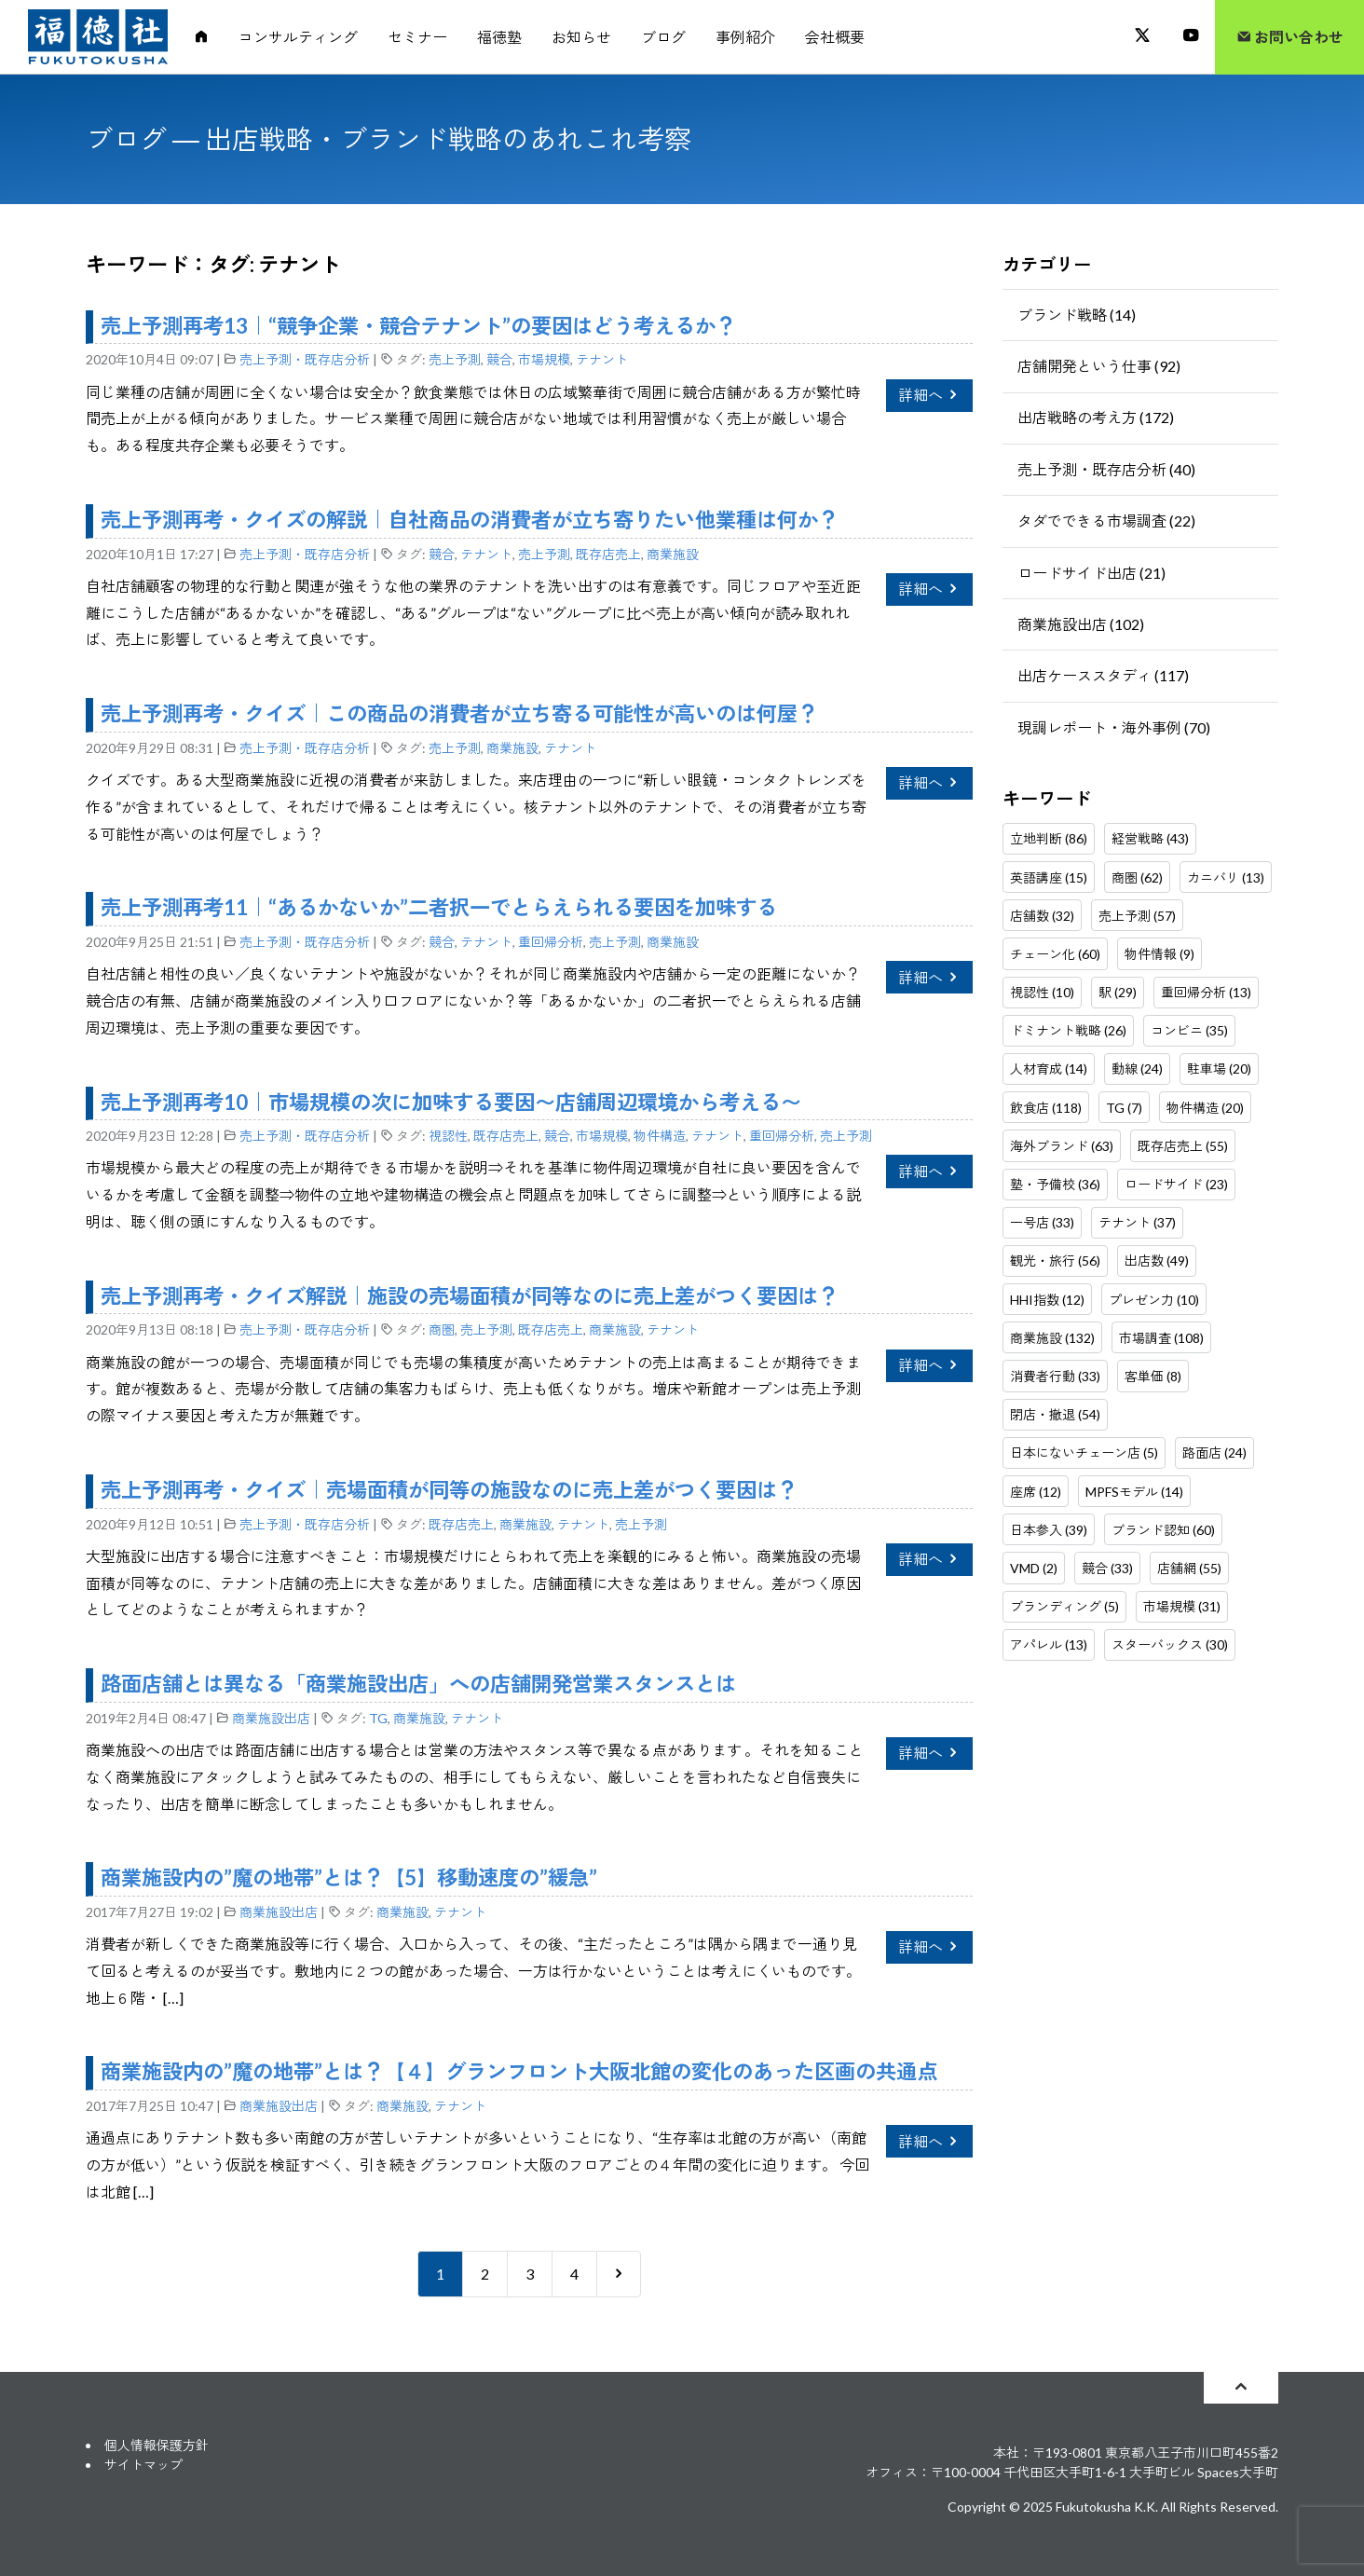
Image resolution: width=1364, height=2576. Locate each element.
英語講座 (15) (1048, 877)
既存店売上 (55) (1183, 1146)
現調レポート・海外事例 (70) (1113, 727)
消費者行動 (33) (1055, 1376)
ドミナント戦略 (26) (1068, 1030)
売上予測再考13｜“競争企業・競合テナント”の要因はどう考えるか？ (418, 325)
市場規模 (544, 359)
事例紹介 (745, 37)
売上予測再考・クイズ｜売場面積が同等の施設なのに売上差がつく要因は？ (449, 1489)
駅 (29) (1117, 992)
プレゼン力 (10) (1154, 1300)
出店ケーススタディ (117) (1103, 675)
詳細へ (929, 395)
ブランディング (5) (1064, 1606)
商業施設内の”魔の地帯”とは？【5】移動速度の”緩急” (349, 1877)
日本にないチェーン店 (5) (1084, 1452)
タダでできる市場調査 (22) (1106, 520)
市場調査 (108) (1161, 1338)
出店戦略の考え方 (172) (1095, 417)
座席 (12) (1035, 1492)
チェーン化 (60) (1055, 954)
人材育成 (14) (1048, 1068)
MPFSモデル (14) (1134, 1492)
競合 (499, 359)
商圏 (442, 1329)
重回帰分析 (550, 942)
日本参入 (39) (1048, 1530)
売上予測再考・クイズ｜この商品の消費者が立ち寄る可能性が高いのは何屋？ (459, 713)
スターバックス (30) (1170, 1644)
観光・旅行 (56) (1055, 1260)
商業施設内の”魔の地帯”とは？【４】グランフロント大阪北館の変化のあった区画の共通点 (519, 2071)
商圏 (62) (1137, 877)
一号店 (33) (1042, 1222)
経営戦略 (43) (1150, 838)
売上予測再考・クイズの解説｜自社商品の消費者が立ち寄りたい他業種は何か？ (470, 519)
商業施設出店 (271, 1718)
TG (378, 1718)
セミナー (417, 37)
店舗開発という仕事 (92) (1098, 366)
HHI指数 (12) (1047, 1300)
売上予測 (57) (1137, 916)
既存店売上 (608, 554)
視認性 (448, 1136)
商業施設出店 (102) (1080, 624)
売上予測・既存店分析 (304, 359)
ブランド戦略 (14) (1076, 314)
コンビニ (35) (1189, 1030)
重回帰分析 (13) (1206, 992)
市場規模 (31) (1182, 1606)
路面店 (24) (1214, 1452)
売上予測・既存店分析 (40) (1106, 469)
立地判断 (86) (1048, 838)
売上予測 (455, 359)
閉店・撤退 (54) (1055, 1414)
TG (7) (1124, 1108)
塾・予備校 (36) (1055, 1184)
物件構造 (660, 1136)
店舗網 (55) (1189, 1568)
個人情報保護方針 (156, 2445)
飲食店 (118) (1046, 1108)
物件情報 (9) (1159, 954)
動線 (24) (1137, 1068)
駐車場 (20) (1219, 1068)
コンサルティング (298, 37)
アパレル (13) (1048, 1644)
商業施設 (673, 554)
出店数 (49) (1157, 1260)
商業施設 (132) (1052, 1338)
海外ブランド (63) (1061, 1146)
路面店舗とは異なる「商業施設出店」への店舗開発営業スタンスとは (418, 1683)
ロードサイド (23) (1176, 1184)
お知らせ (581, 37)
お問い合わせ (1290, 37)
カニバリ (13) (1225, 877)
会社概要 (835, 37)
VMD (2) (1033, 1568)
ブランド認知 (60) (1163, 1530)
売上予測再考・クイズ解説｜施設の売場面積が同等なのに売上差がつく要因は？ (470, 1296)
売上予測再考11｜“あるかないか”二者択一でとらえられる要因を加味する (439, 907)
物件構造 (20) (1205, 1108)
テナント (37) (1137, 1222)
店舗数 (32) (1042, 916)
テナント (602, 359)
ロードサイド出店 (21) (1091, 573)
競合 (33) (1107, 1568)
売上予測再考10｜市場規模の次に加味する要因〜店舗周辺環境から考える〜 (451, 1102)
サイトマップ (143, 2465)
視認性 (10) (1042, 992)
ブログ (663, 37)
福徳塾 (499, 37)
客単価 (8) (1153, 1376)
